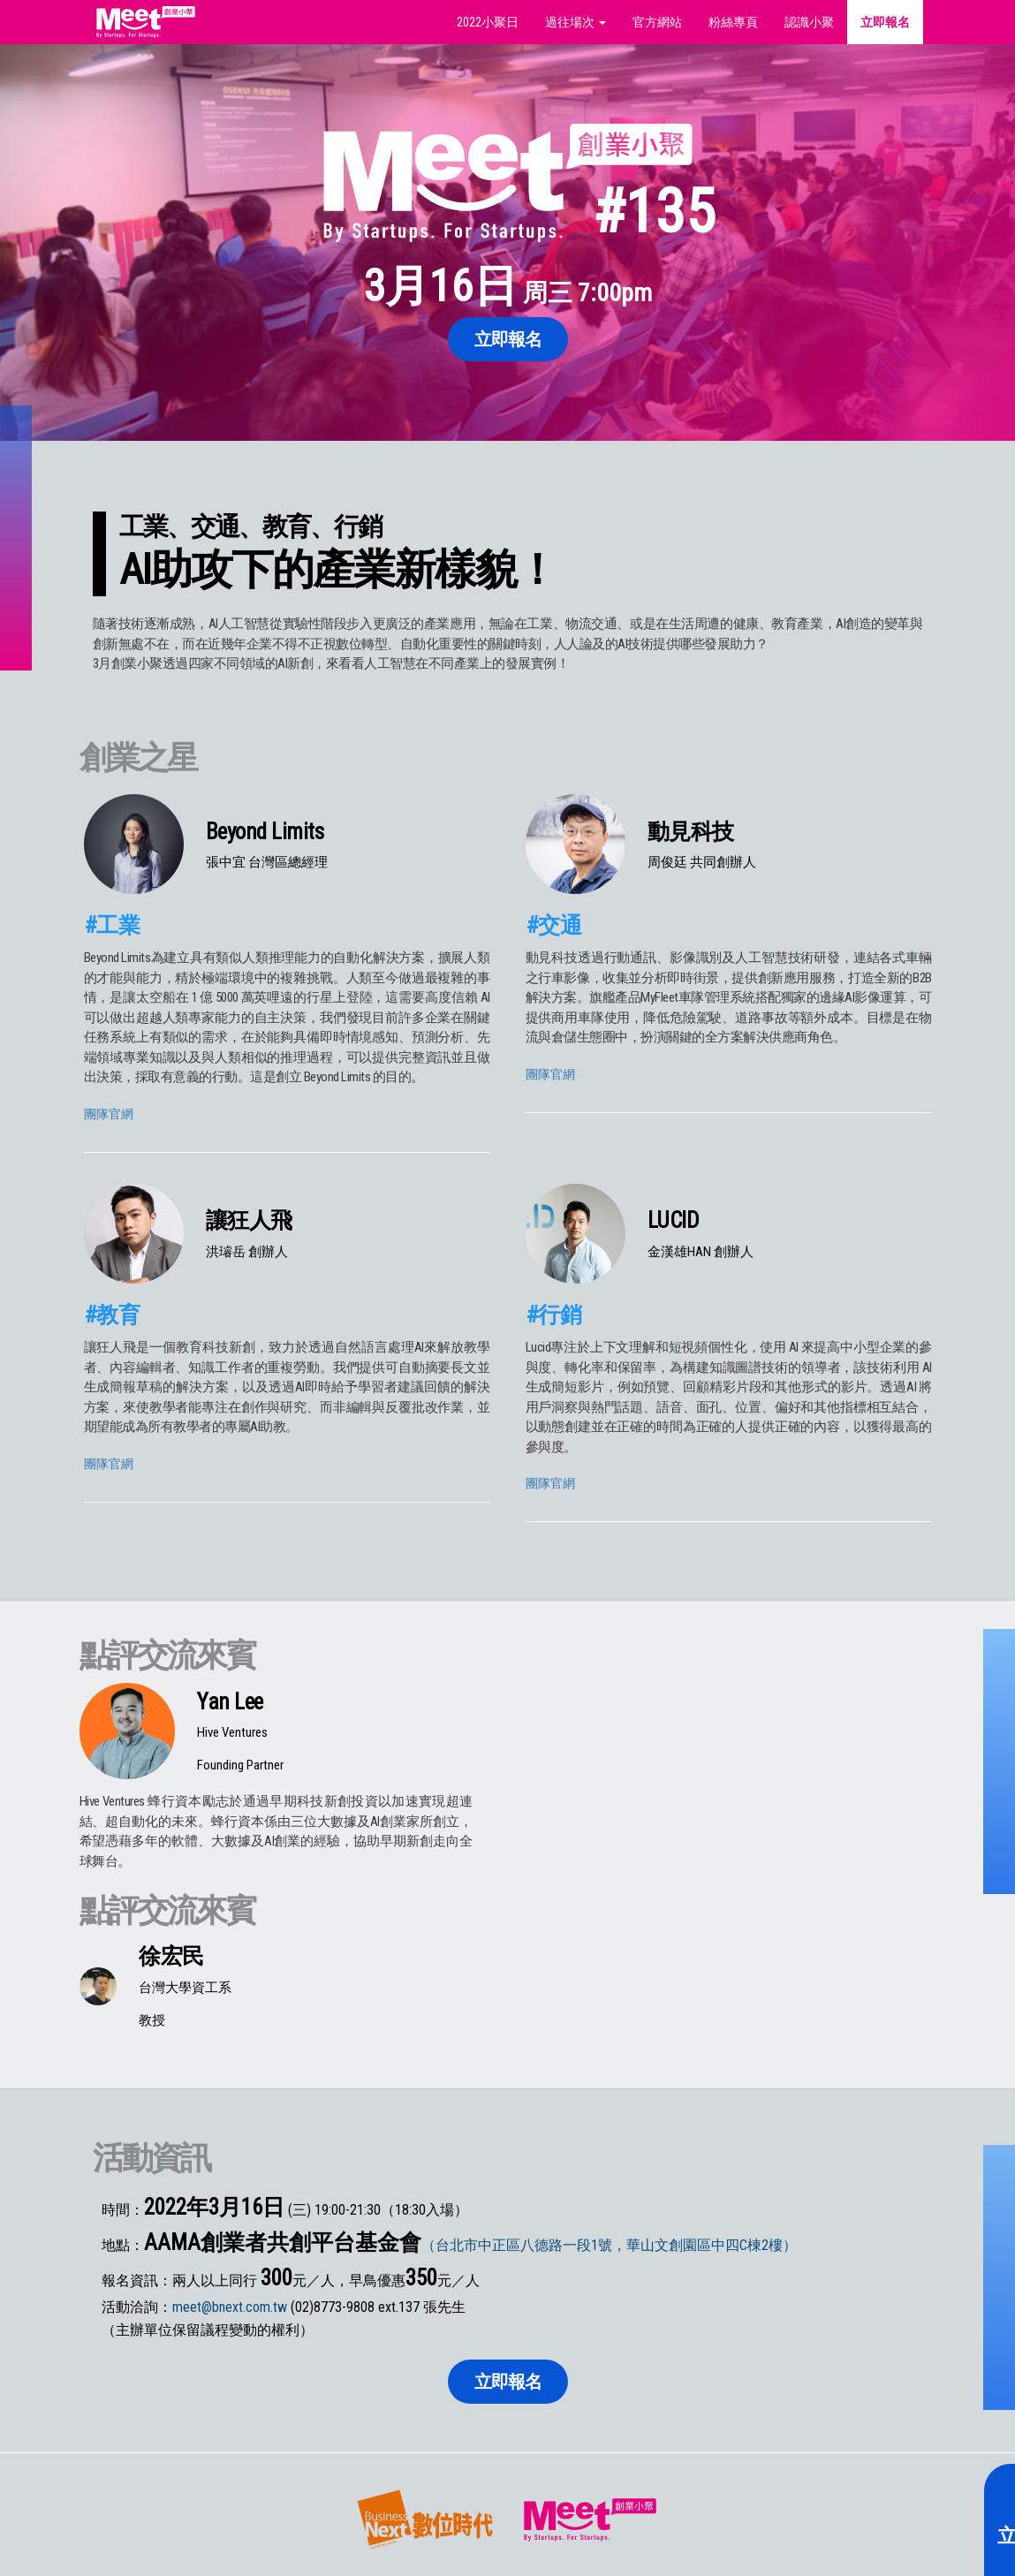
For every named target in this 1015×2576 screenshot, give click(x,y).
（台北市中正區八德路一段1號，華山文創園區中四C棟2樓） (609, 2245)
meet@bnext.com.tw (229, 2307)
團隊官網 (108, 1114)
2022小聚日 (488, 22)
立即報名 (885, 22)
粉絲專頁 (733, 22)
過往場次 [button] (575, 22)
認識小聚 (809, 22)
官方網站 (657, 22)
